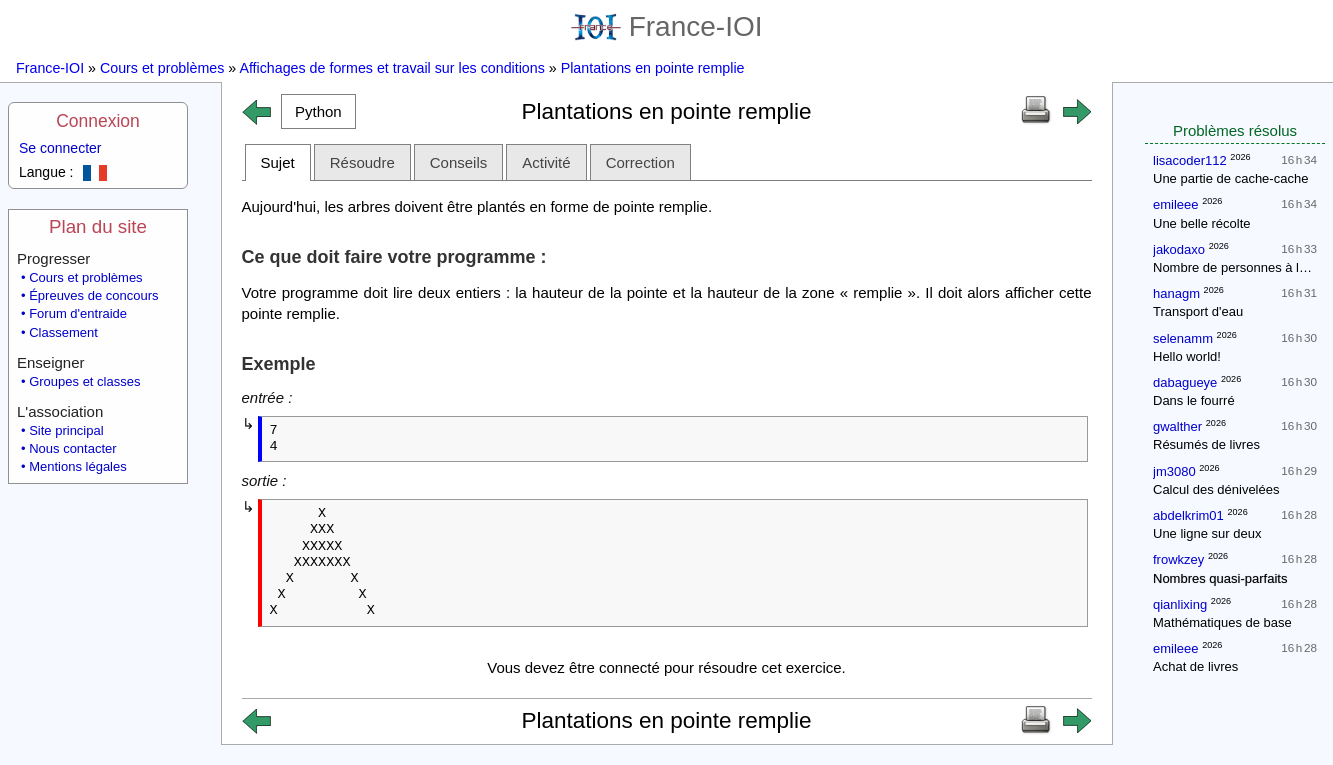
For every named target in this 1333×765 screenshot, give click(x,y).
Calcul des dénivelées (1216, 489)
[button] (319, 111)
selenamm (1183, 338)
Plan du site (98, 226)
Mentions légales (78, 466)
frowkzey (1178, 559)
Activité (546, 162)
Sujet (278, 162)
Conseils (459, 162)
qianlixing (1180, 604)
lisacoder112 (1190, 160)
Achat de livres (1195, 666)
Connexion (98, 121)
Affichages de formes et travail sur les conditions (391, 68)
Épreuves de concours (93, 295)
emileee (1176, 204)
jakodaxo (1179, 249)
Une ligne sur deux (1207, 533)
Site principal (66, 430)
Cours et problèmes (162, 68)
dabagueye (1185, 382)
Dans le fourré (1194, 400)
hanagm (1176, 293)
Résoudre (362, 162)
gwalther (1177, 426)
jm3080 (1174, 471)
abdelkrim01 (1188, 515)
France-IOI (667, 26)
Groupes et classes (84, 381)
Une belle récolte (1202, 223)
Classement (63, 332)
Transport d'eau (1198, 311)
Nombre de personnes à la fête (1242, 267)
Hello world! (1187, 356)
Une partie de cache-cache (1230, 178)
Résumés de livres (1206, 444)
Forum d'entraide (78, 313)
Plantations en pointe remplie (653, 68)
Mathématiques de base (1222, 622)
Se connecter (60, 148)
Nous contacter (72, 448)
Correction (640, 162)
